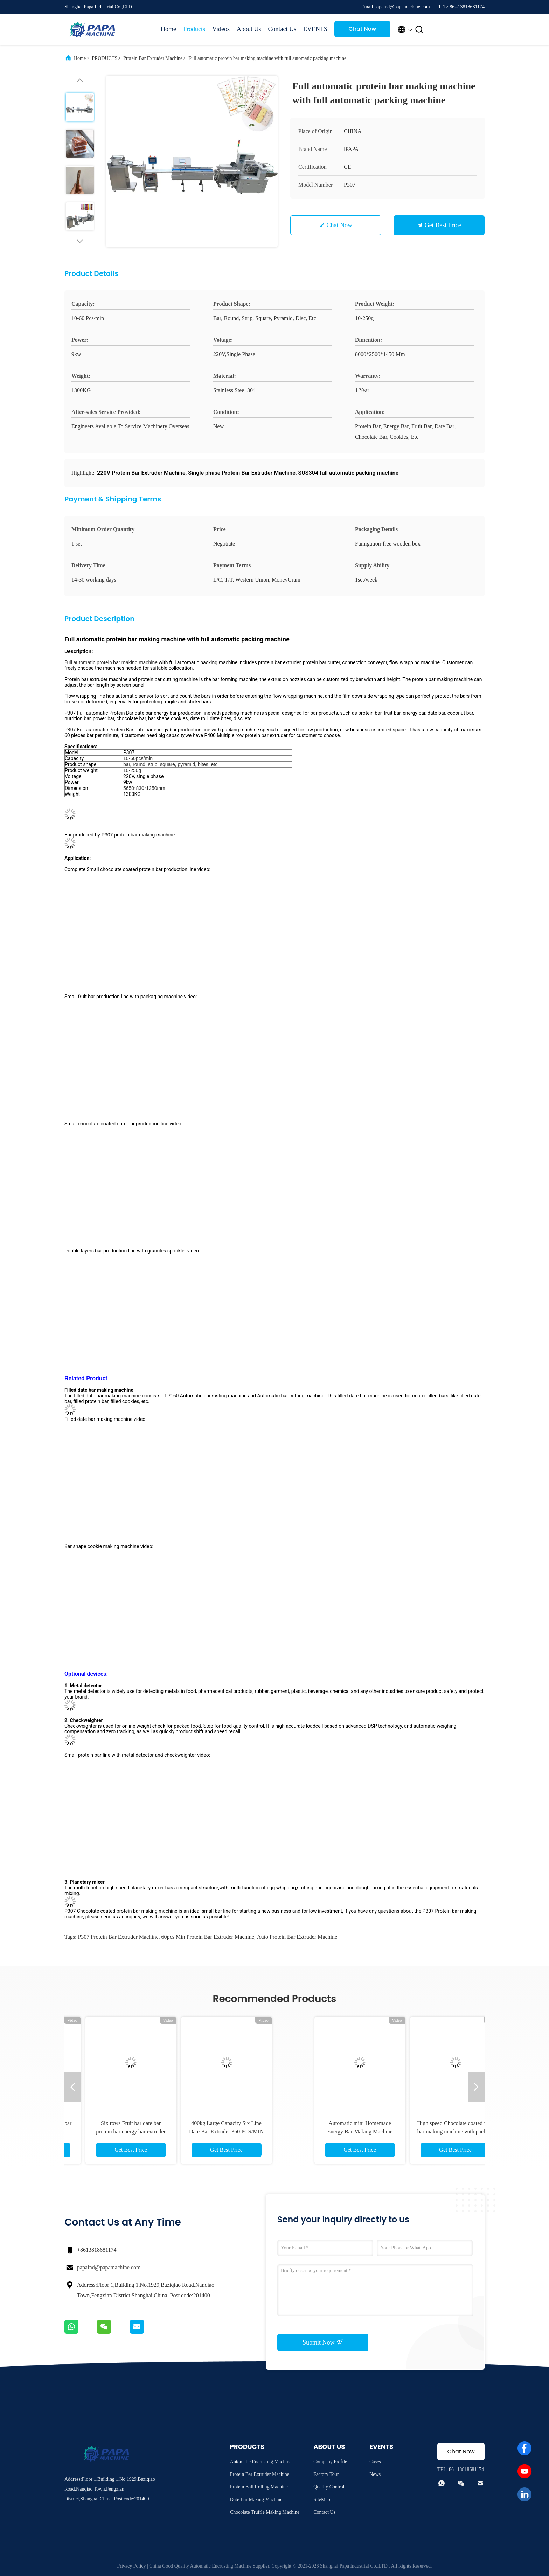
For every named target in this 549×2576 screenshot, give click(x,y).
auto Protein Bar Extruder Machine (297, 1937)
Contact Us (282, 29)
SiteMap (321, 2499)
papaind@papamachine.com (108, 2267)
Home (168, 29)
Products (194, 29)
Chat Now (362, 29)
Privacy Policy (131, 2566)
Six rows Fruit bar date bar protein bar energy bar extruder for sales (322, 2131)
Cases (375, 2461)
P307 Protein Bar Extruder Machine (118, 1937)
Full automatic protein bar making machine (111, 662)
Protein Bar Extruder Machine (152, 58)
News (375, 2474)
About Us (249, 29)
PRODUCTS (104, 58)
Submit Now (323, 2342)
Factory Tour (326, 2474)
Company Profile (330, 2461)
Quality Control (328, 2487)
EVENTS (315, 29)
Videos (221, 29)
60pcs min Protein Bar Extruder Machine (207, 1937)
